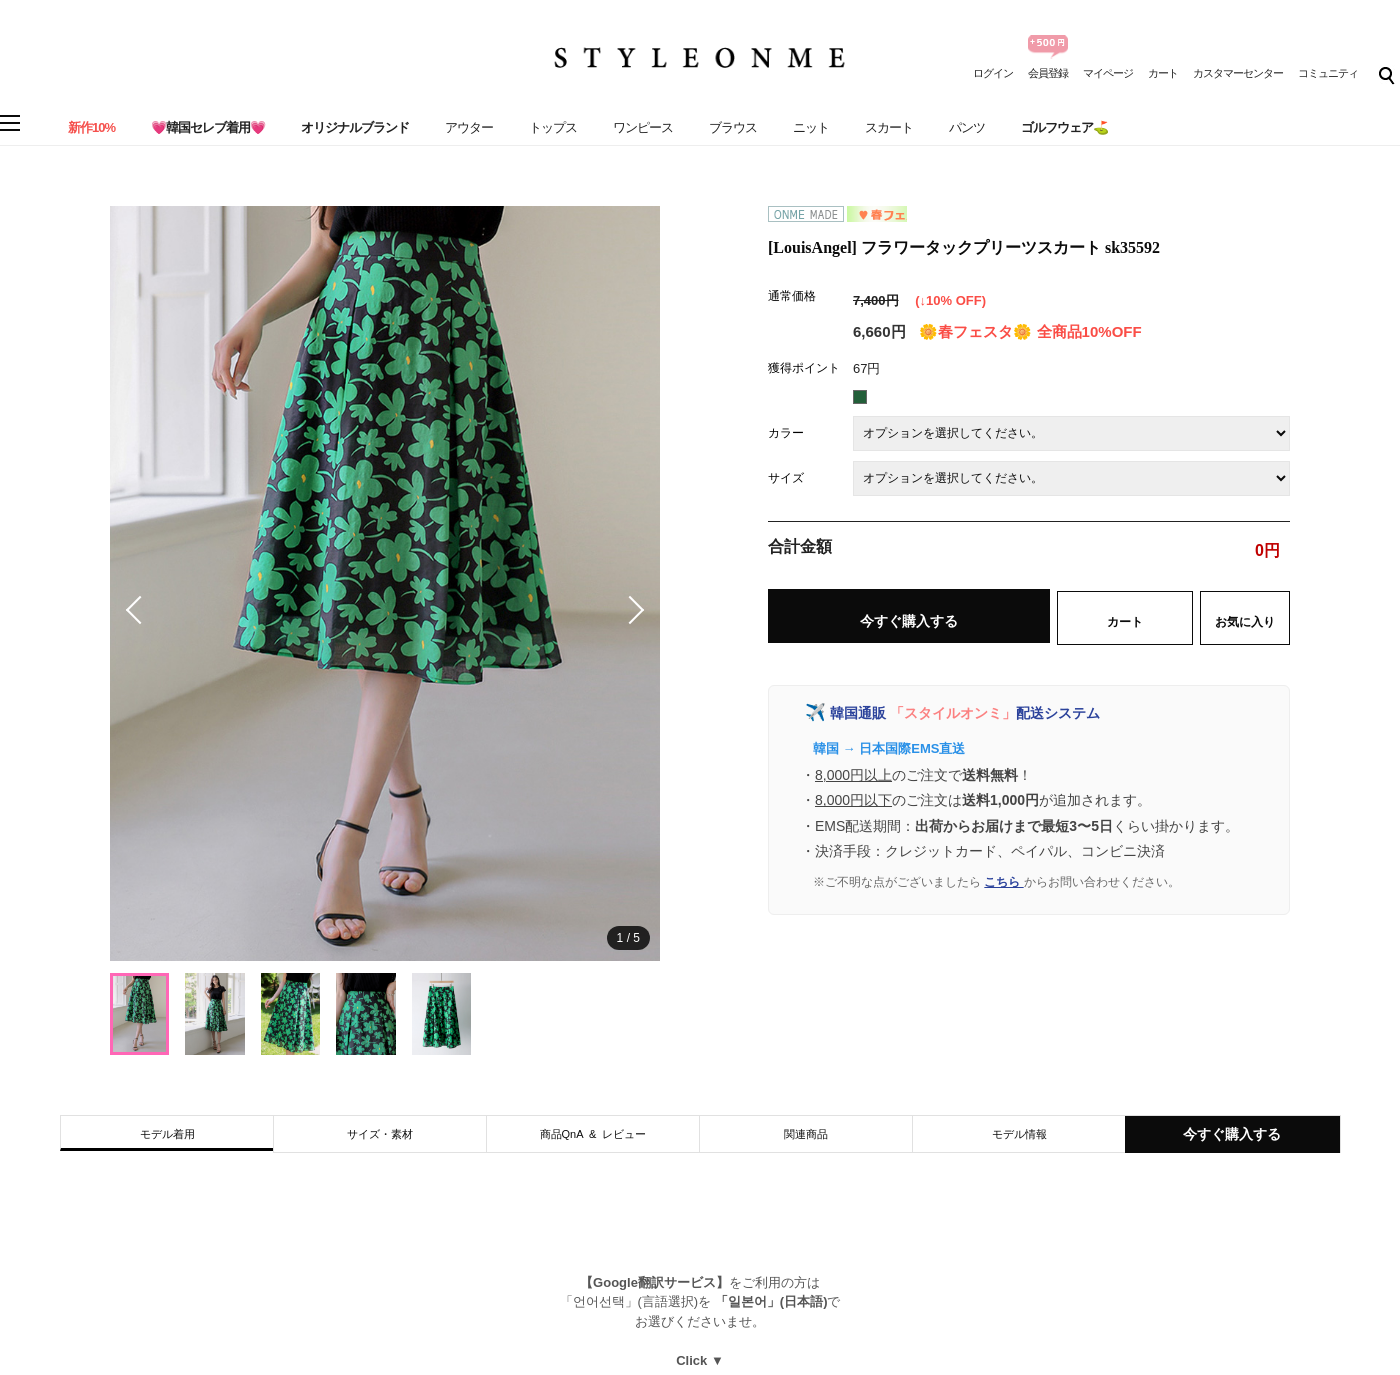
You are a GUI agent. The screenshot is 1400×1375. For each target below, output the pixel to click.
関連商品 (806, 1134)
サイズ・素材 (380, 1134)
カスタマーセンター (1238, 73)
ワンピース (643, 127)
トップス (553, 127)
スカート (889, 127)
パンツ (967, 127)
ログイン (993, 73)
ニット (811, 127)
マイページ (1108, 73)
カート (1163, 73)
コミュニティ (1328, 73)
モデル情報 (1019, 1134)
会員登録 (1048, 73)
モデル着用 (167, 1134)
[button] (630, 610)
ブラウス (733, 127)
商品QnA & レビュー (593, 1134)
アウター (469, 127)
